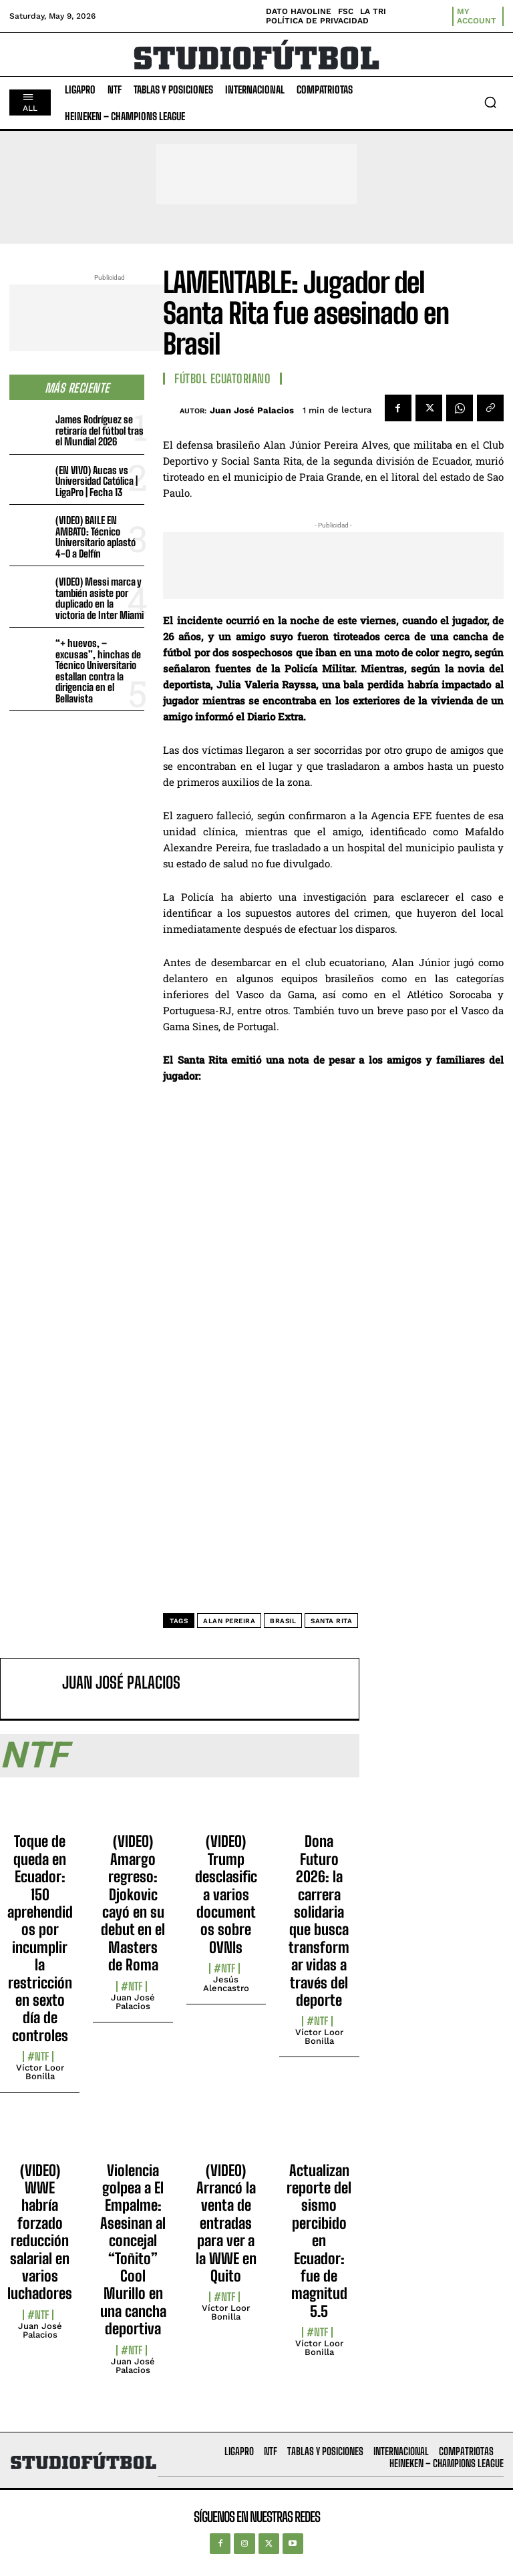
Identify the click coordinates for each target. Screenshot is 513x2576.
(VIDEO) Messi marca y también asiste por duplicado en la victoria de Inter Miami (99, 598)
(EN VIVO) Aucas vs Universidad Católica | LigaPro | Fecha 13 (96, 481)
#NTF (38, 2056)
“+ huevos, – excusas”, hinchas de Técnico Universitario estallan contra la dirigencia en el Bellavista (98, 670)
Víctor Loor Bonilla (40, 2072)
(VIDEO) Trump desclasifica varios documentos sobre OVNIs (226, 1894)
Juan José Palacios (252, 410)
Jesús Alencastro (226, 1983)
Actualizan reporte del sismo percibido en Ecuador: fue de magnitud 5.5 (319, 2240)
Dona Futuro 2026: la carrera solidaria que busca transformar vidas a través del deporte (319, 1920)
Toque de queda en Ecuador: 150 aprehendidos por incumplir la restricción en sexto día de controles (40, 1938)
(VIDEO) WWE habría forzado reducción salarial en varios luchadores (39, 2232)
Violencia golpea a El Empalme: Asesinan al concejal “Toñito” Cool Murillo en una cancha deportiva (133, 2249)
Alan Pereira (229, 1621)
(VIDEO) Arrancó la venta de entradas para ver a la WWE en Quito (226, 2223)
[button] (490, 102)
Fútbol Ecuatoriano (222, 379)
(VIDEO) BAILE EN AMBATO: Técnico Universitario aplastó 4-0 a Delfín (95, 537)
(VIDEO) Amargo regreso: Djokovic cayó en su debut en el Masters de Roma (133, 1903)
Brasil (283, 1621)
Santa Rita (331, 1621)
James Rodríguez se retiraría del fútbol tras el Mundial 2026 (99, 430)
